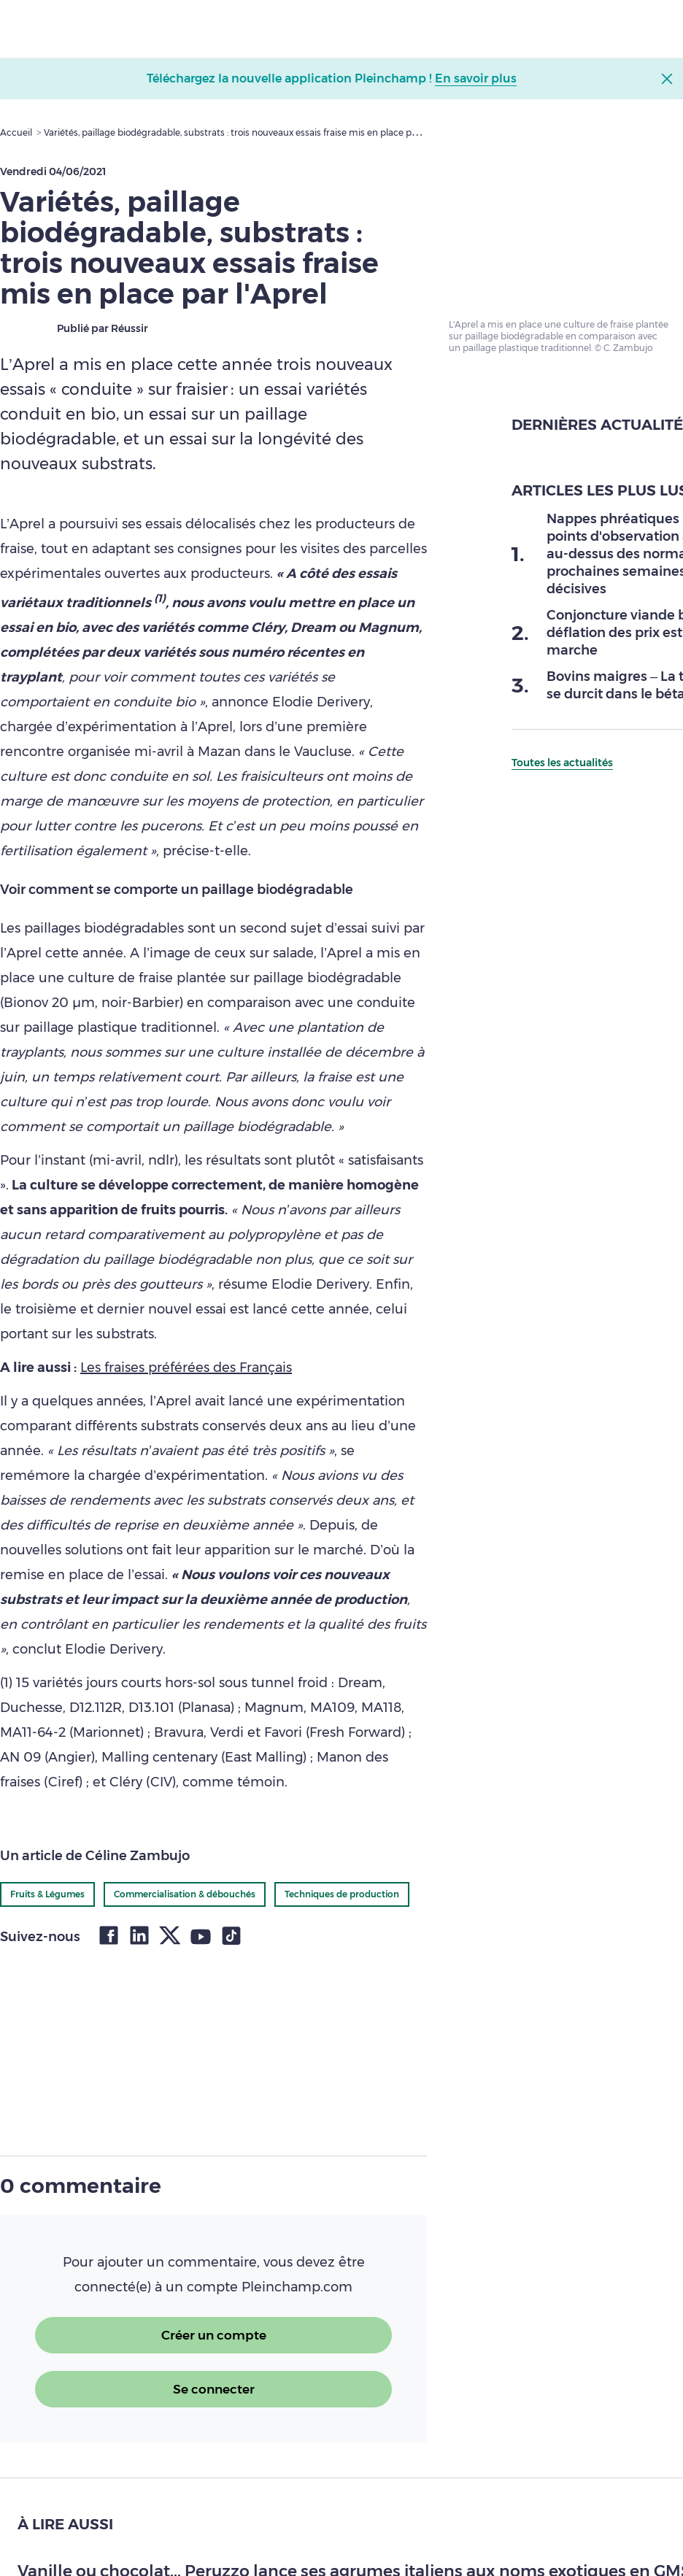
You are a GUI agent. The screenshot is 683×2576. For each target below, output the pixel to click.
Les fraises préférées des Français (186, 1368)
